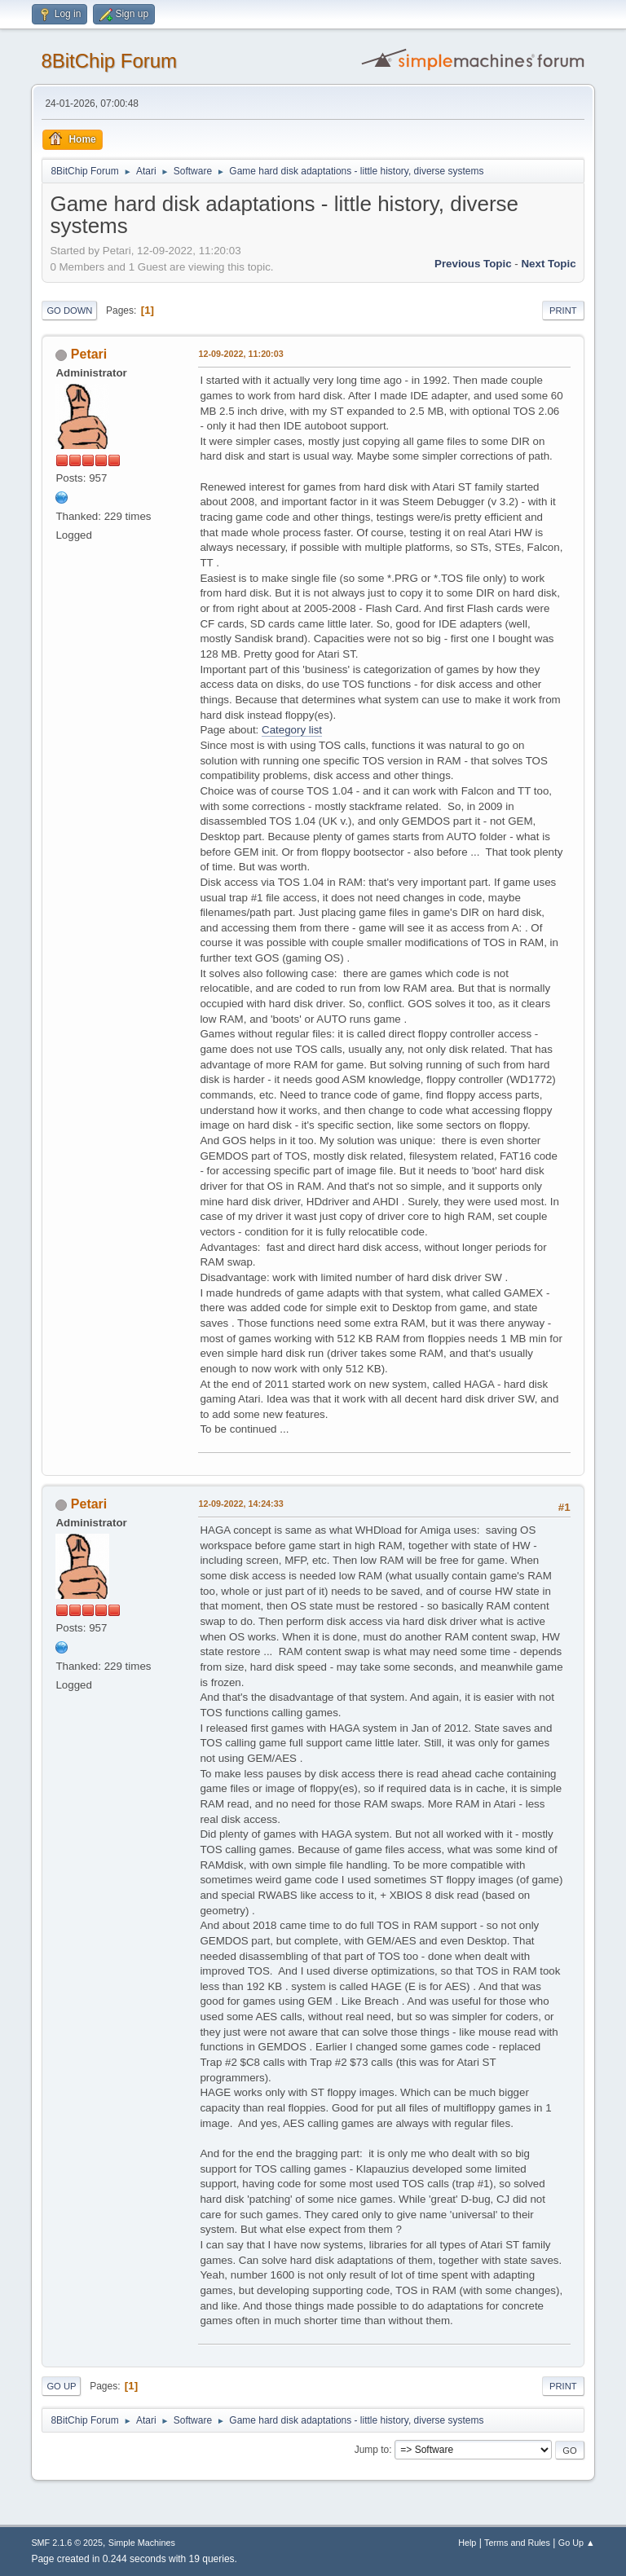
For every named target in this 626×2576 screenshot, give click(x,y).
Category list (292, 730)
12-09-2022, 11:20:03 (240, 354)
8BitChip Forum (109, 61)
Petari (89, 354)
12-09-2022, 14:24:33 (240, 1503)
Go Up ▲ (576, 2542)
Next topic (548, 264)
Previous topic (473, 264)
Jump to (372, 2449)
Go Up (61, 2386)
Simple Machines (141, 2542)
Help (467, 2542)
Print (563, 310)
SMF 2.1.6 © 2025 (67, 2542)
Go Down (69, 310)
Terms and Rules (517, 2542)
